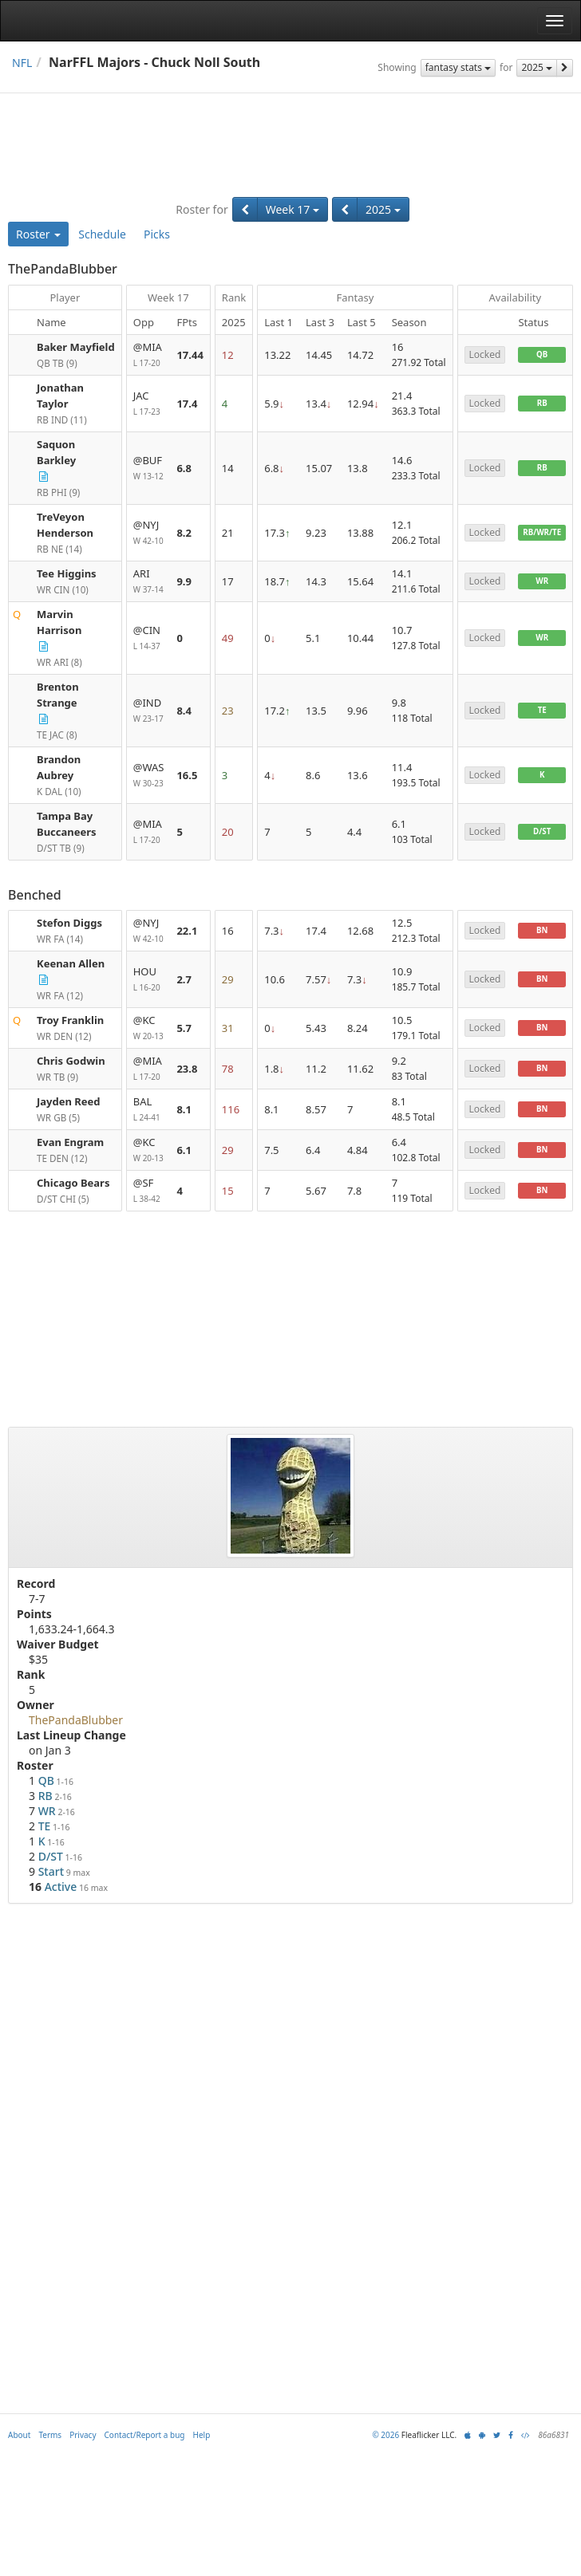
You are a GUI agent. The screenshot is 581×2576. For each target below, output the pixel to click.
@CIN (148, 638)
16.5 (186, 775)
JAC (148, 403)
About (19, 2434)
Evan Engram (70, 1142)
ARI (148, 581)
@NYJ (148, 533)
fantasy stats (458, 67)
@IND (148, 711)
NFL (22, 62)
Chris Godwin (71, 1061)
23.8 (186, 1069)
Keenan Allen (71, 963)
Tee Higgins (67, 573)
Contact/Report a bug (145, 2434)
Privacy (82, 2434)
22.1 (186, 931)
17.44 (189, 355)
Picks (157, 234)
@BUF (148, 468)
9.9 (184, 581)
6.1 (184, 1150)
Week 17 (292, 209)
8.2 (184, 533)
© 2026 (385, 2434)
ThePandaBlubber (76, 1719)
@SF (148, 1191)
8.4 (184, 710)
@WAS (148, 775)
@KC (148, 1028)
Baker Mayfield (76, 347)
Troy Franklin (70, 1020)
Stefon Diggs (69, 923)
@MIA (148, 355)
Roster (38, 234)
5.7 (184, 1028)
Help (202, 2434)
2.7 (184, 979)
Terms (49, 2434)
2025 (536, 67)
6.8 (184, 468)
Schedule (102, 234)
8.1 (184, 1109)
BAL (148, 1109)
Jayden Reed (69, 1101)
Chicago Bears (73, 1183)
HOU (148, 979)
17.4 (186, 403)
